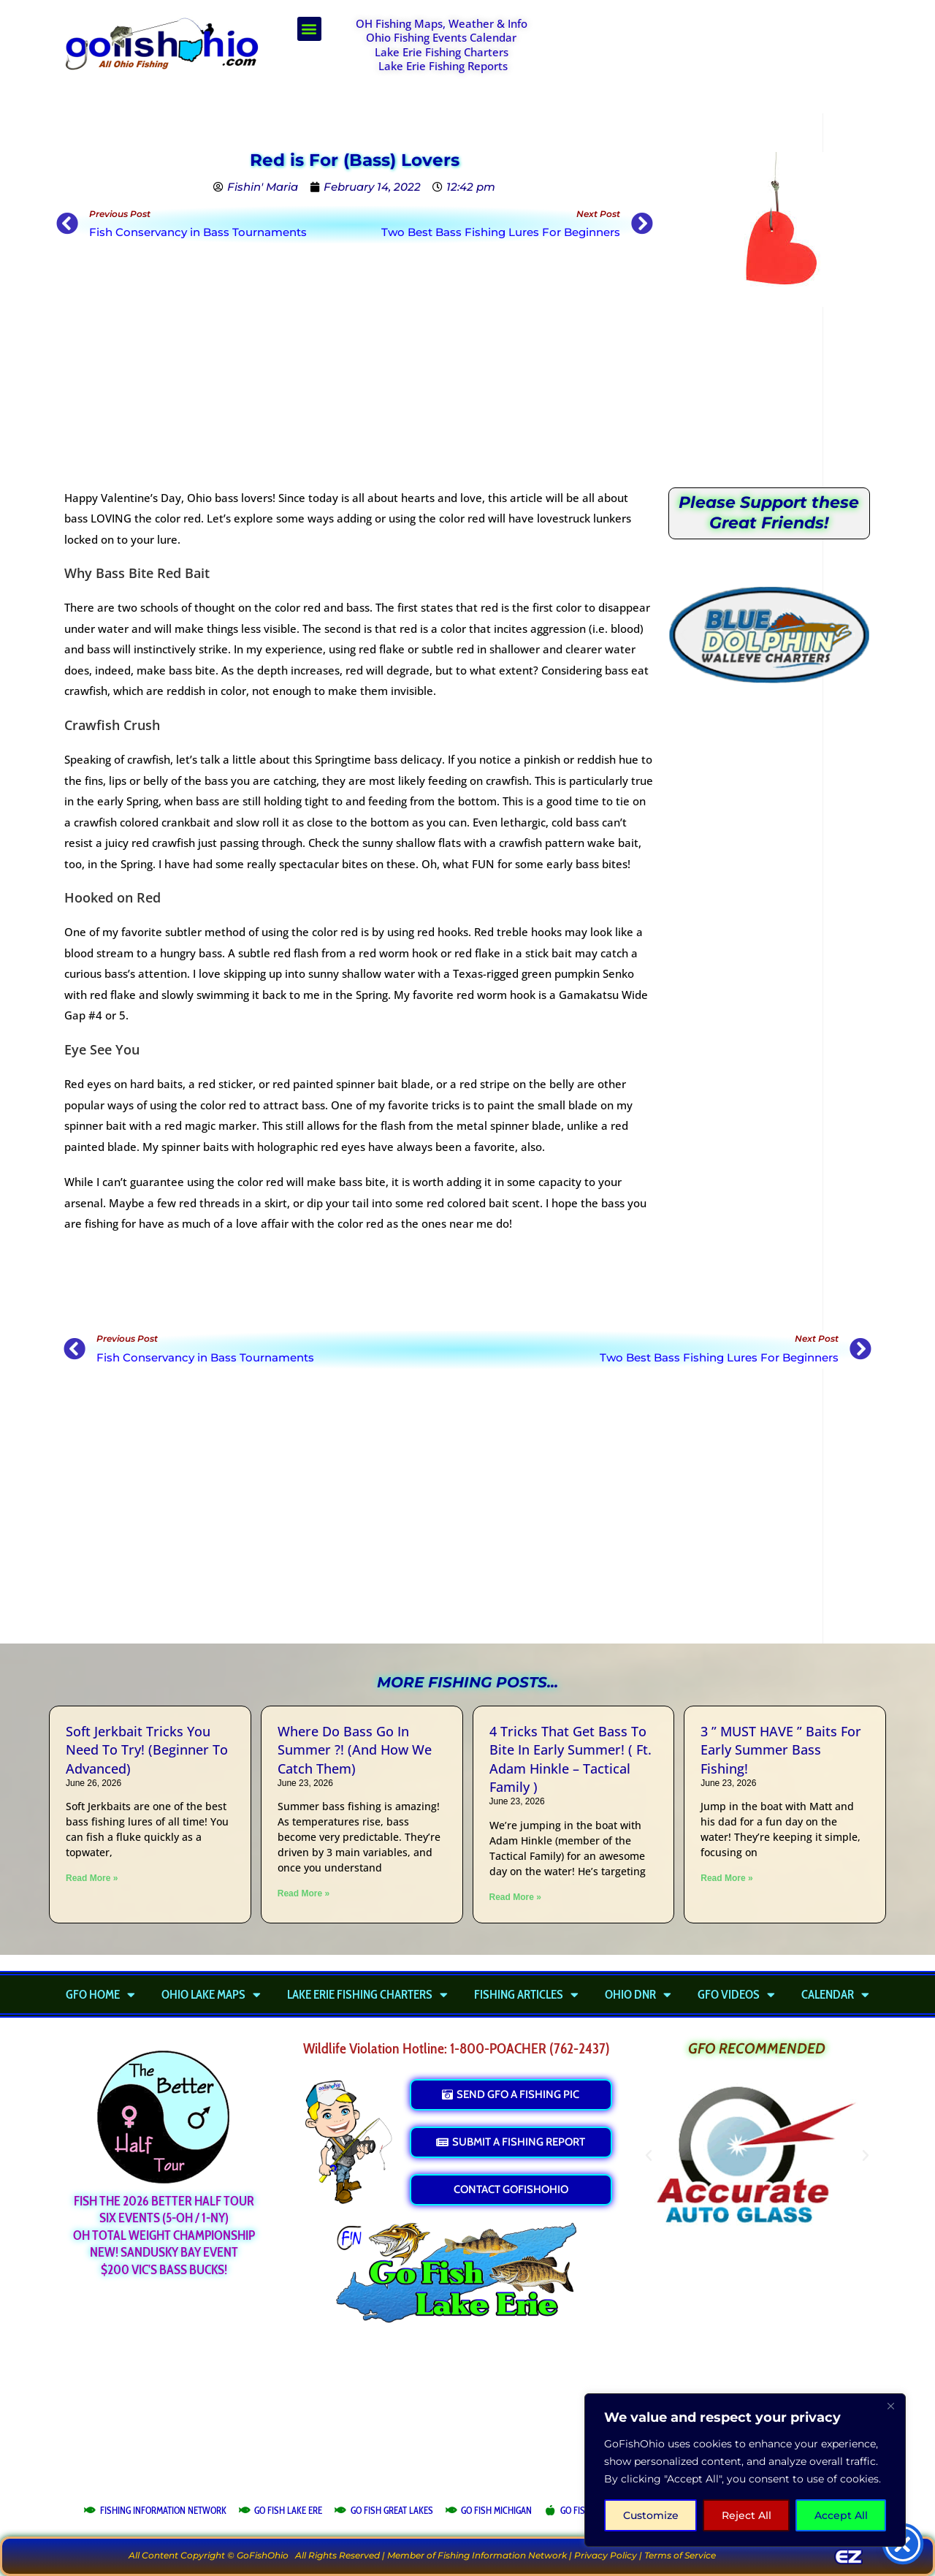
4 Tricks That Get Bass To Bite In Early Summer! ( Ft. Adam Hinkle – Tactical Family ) (570, 1759)
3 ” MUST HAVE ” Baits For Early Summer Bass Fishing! (781, 1749)
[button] (309, 29)
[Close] (890, 2405)
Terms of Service (680, 2555)
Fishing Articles (526, 1994)
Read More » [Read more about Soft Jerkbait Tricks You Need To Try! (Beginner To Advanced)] (92, 1878)
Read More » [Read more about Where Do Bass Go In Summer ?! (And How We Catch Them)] (303, 1893)
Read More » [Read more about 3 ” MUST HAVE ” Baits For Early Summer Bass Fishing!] (726, 1878)
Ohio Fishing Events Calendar (441, 37)
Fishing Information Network (502, 2555)
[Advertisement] (720, 53)
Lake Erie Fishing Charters (441, 52)
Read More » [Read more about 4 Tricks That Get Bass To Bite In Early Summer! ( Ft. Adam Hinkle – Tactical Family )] (515, 1897)
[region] (745, 2470)
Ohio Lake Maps (211, 1994)
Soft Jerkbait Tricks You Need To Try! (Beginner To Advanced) (147, 1749)
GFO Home (100, 1994)
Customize (651, 2515)
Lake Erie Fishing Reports (443, 65)
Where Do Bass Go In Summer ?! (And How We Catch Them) (355, 1749)
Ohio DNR (638, 1994)
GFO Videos (736, 1994)
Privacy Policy (605, 2555)
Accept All (841, 2515)
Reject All (746, 2515)
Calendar (835, 1994)
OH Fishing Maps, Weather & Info (441, 23)
